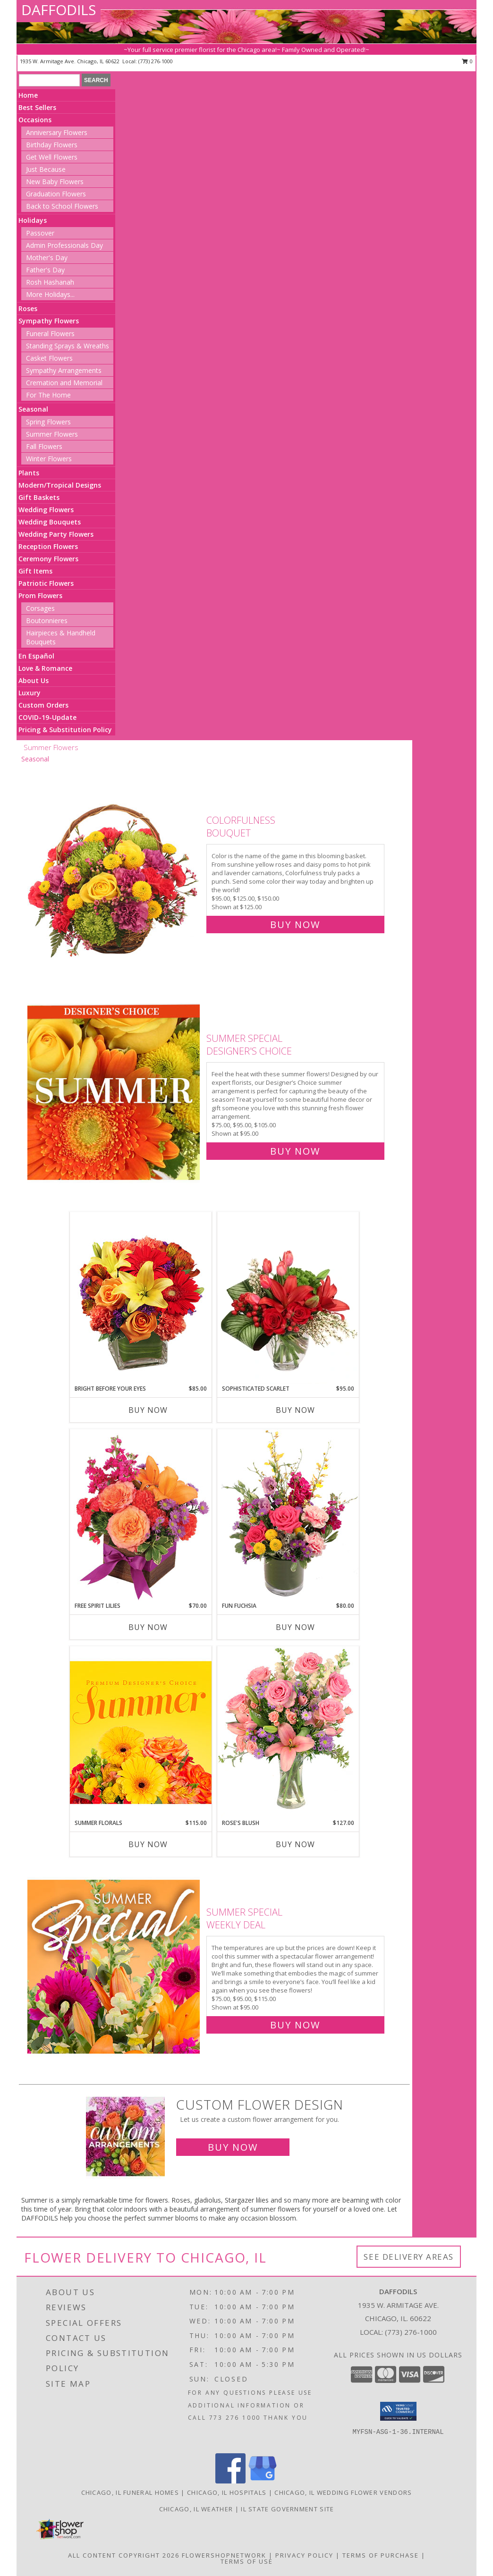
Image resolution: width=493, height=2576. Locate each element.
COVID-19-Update (47, 717)
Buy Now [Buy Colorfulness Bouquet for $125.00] (295, 924)
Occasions (34, 119)
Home (28, 95)
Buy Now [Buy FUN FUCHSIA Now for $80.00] (295, 1627)
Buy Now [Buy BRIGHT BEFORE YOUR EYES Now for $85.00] (148, 1410)
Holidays (32, 220)
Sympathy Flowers (48, 320)
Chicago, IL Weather (196, 2509)
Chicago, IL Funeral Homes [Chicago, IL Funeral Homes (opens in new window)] (130, 2492)
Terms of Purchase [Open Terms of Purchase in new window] (380, 2555)
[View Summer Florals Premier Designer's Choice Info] (141, 1732)
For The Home (48, 394)
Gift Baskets (39, 497)
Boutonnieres (47, 620)
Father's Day (45, 269)
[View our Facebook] (230, 2480)
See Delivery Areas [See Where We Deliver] (409, 2256)
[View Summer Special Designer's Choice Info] (114, 1092)
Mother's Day (47, 257)
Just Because (46, 169)
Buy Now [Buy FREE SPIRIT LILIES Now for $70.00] (148, 1627)
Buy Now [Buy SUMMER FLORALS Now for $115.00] (148, 1844)
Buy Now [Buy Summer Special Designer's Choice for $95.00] (295, 1151)
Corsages (40, 608)
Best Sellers (37, 107)
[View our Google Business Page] (262, 2480)
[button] (398, 2411)
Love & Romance (45, 668)
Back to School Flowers (62, 206)
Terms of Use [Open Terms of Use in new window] (247, 2561)
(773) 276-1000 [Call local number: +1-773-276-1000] (155, 61)
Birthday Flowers (51, 144)
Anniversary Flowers (56, 132)
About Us (33, 680)
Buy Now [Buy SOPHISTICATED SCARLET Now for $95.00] (295, 1410)
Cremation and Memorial (64, 382)
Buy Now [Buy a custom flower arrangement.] (233, 2147)
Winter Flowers (49, 458)
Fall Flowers (44, 446)
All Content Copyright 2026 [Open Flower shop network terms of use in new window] (123, 2555)
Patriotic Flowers (46, 583)
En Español (36, 655)
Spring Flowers (48, 421)
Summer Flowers (52, 434)
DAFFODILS (58, 10)
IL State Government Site (287, 2509)
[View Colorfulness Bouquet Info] (114, 870)
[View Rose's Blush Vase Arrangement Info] (288, 1732)
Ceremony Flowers (48, 558)
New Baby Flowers (55, 181)
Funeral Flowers (50, 333)
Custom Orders (43, 705)
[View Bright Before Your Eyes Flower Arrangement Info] (141, 1298)
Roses (27, 308)
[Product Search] (49, 80)
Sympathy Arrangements (64, 370)
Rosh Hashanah (50, 282)
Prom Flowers (40, 595)
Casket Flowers (49, 358)
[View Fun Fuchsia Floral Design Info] (288, 1515)
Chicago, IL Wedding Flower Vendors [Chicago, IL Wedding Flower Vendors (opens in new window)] (343, 2492)
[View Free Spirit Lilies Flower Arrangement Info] (141, 1515)
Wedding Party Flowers (56, 534)
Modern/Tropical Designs (59, 485)
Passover (40, 232)
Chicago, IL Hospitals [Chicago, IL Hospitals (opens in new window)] (226, 2492)
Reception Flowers (48, 546)
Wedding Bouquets (49, 521)
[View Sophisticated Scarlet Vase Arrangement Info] (288, 1298)
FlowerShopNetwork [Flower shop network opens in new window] (224, 2555)
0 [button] (467, 61)
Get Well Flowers (51, 156)
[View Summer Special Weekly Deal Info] (114, 1966)
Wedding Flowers (46, 509)
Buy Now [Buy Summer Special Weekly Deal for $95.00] (295, 2025)
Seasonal (33, 409)
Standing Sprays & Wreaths (67, 345)
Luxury (29, 692)
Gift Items (35, 570)
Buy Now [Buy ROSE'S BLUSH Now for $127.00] (295, 1844)
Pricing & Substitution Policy (65, 729)
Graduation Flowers (56, 193)
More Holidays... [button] (50, 294)
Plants (28, 472)
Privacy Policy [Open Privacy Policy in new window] (304, 2555)
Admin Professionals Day (64, 245)
